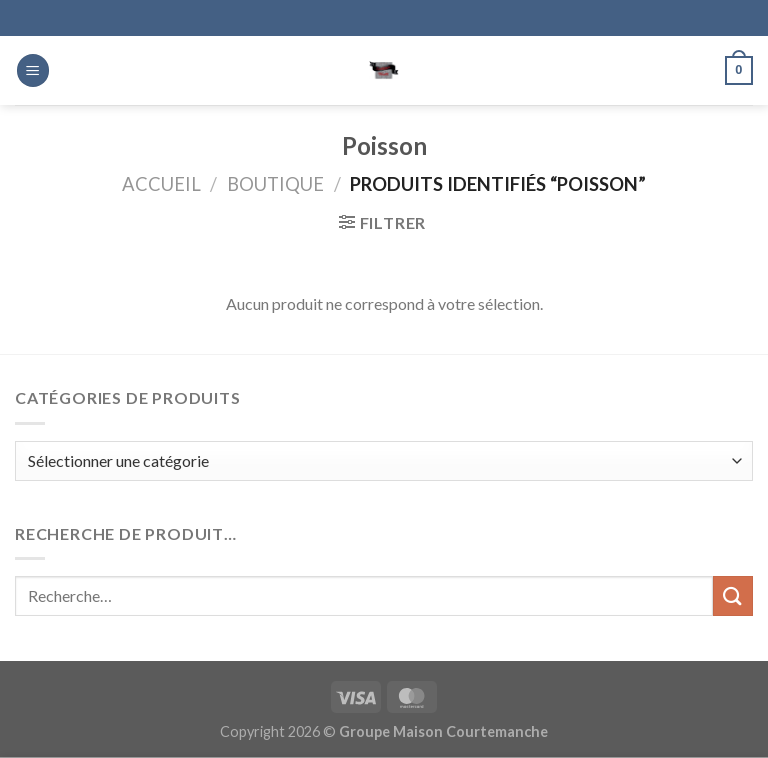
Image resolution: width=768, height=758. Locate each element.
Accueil (161, 184)
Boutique (275, 184)
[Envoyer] (733, 595)
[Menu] (33, 70)
